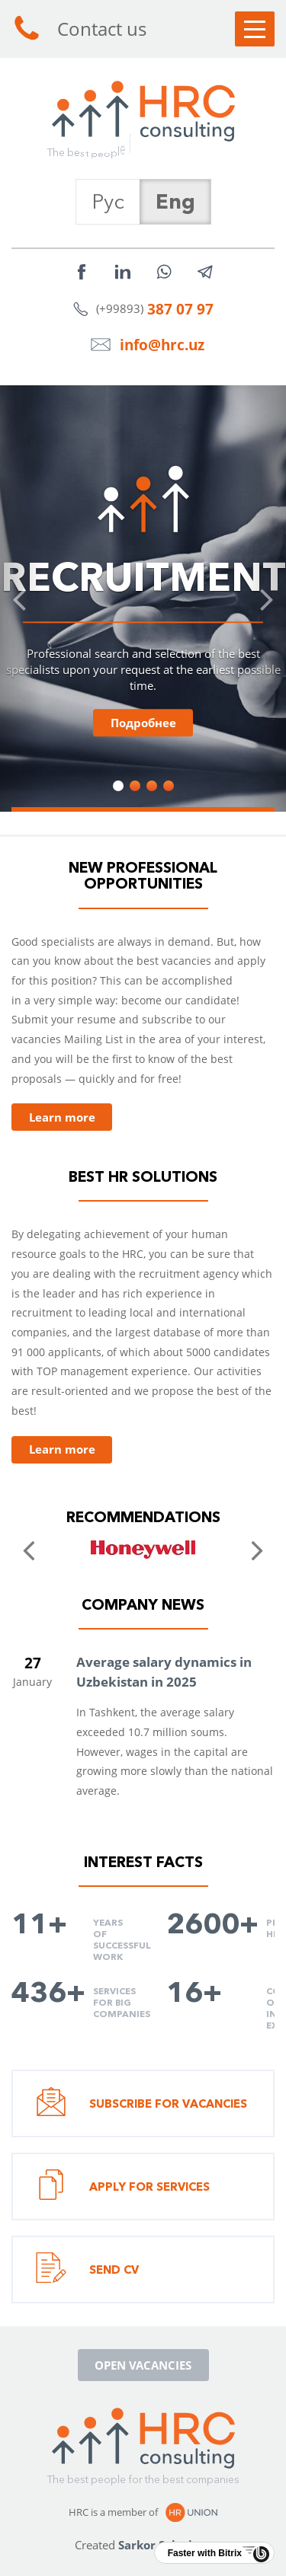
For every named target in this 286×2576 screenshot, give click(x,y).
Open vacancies (143, 2365)
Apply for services (123, 2186)
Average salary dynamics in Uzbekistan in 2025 (164, 1671)
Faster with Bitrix (205, 2553)
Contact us (78, 29)
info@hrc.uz (162, 344)
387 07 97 (180, 308)
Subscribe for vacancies (141, 2103)
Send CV (87, 2269)
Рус (108, 201)
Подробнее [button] (143, 722)
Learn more (62, 1117)
